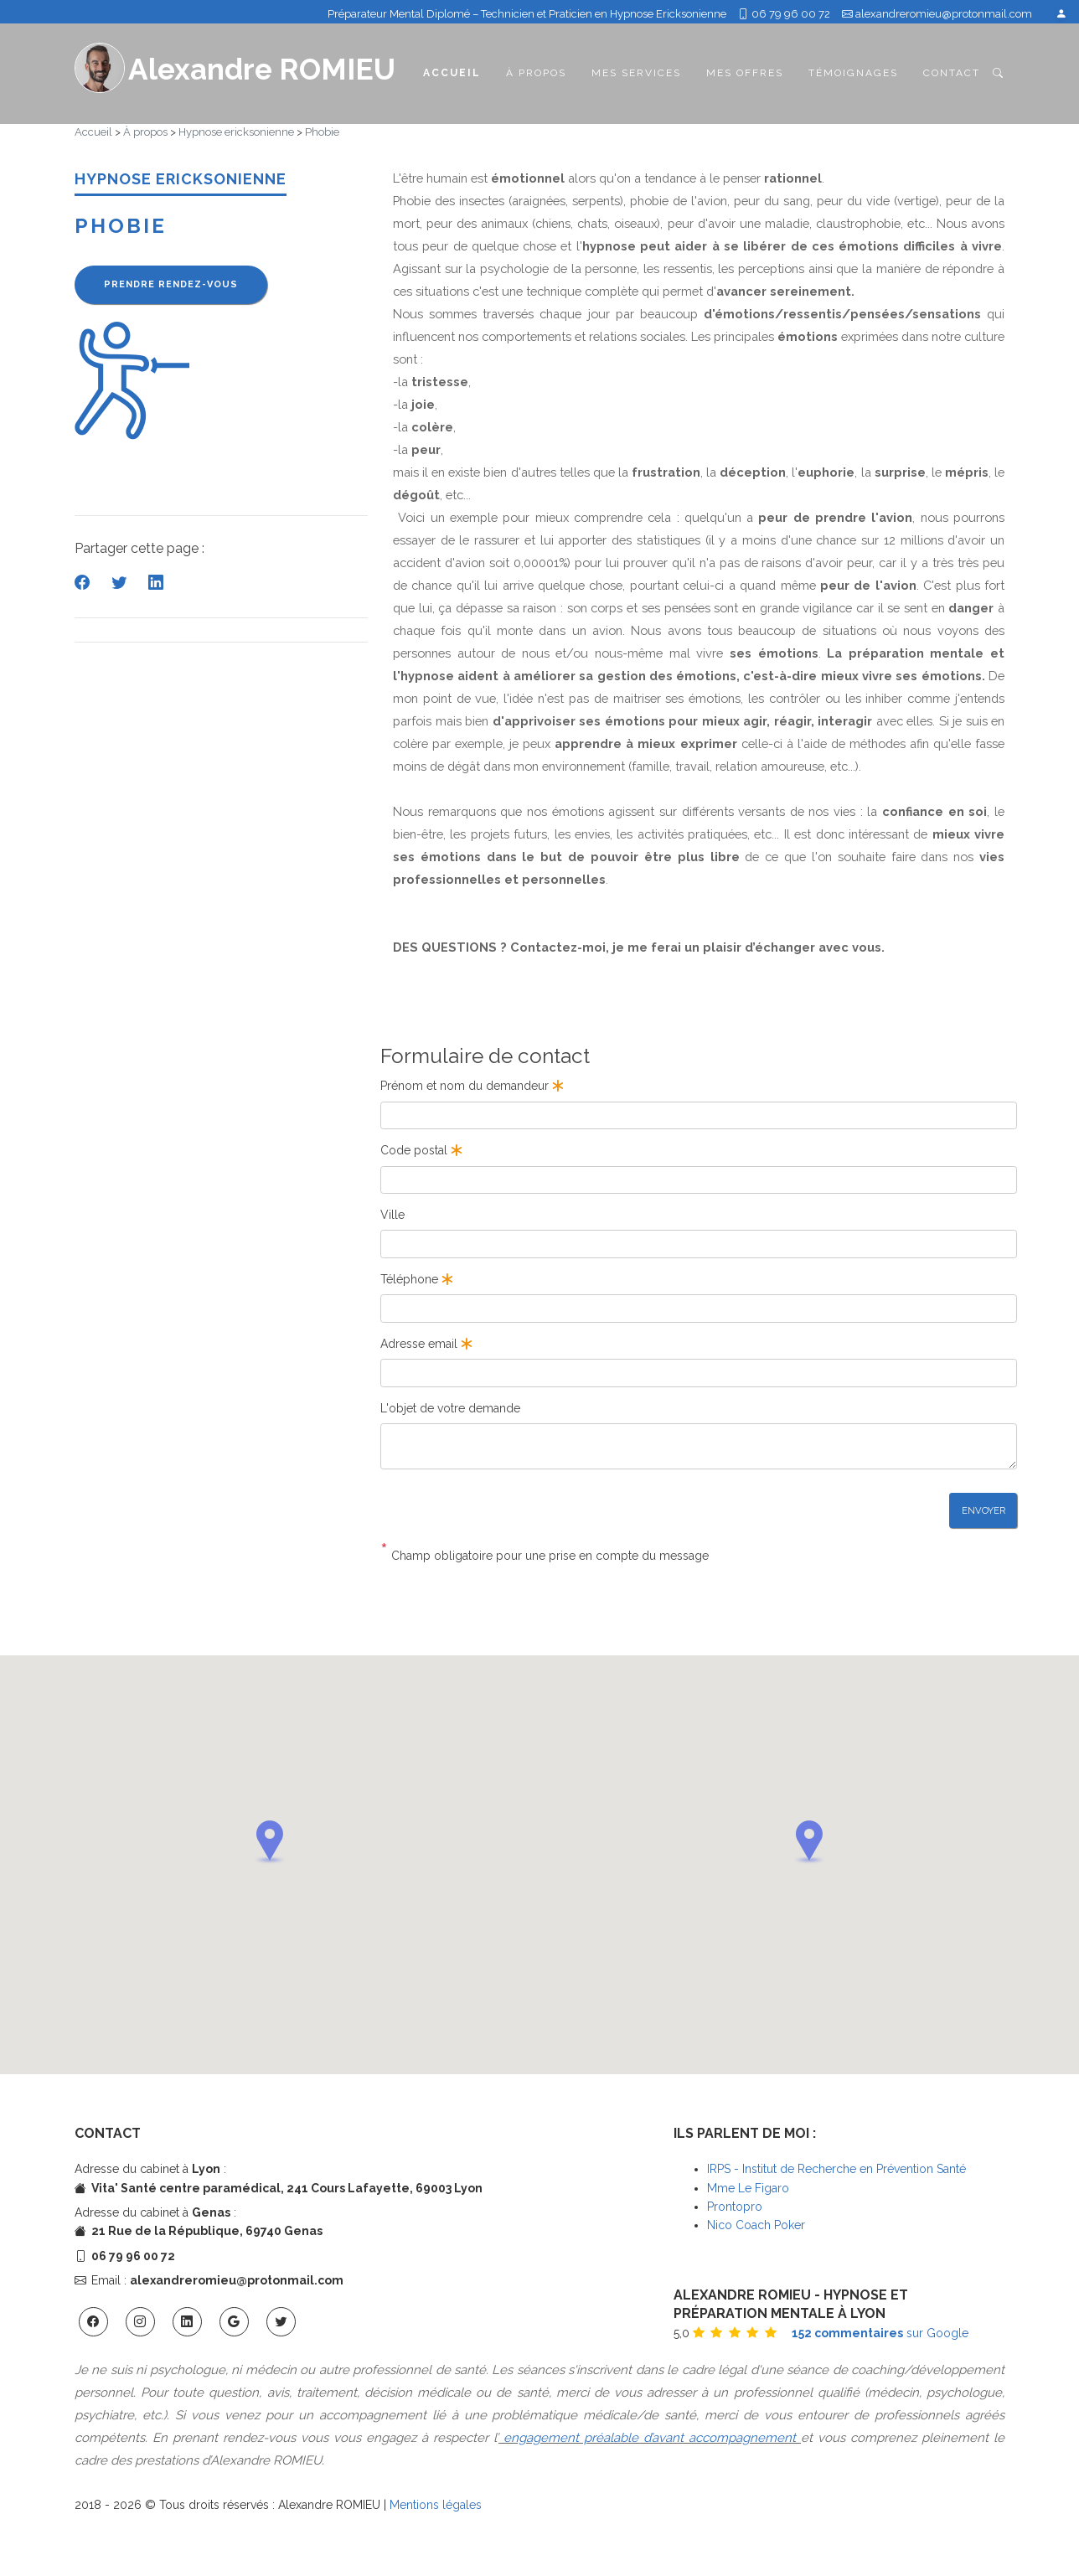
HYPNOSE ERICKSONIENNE (181, 179)
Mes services (636, 73)
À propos (536, 73)
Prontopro (734, 2206)
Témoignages (853, 73)
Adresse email (428, 1343)
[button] (270, 1842)
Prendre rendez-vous (171, 284)
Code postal (423, 1150)
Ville (392, 1214)
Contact (951, 73)
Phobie (322, 132)
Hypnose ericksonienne (236, 132)
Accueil (452, 72)
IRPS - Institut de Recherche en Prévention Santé (836, 2169)
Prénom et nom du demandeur (473, 1085)
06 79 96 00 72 (784, 14)
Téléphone (418, 1279)
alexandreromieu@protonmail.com (943, 14)
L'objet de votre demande (450, 1408)
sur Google (880, 2333)
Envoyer (983, 1510)
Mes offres (744, 73)
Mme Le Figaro (748, 2188)
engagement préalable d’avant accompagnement (649, 2437)
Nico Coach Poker (756, 2225)
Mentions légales (436, 2504)
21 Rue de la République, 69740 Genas (207, 2231)
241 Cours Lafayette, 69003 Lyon (385, 2188)
